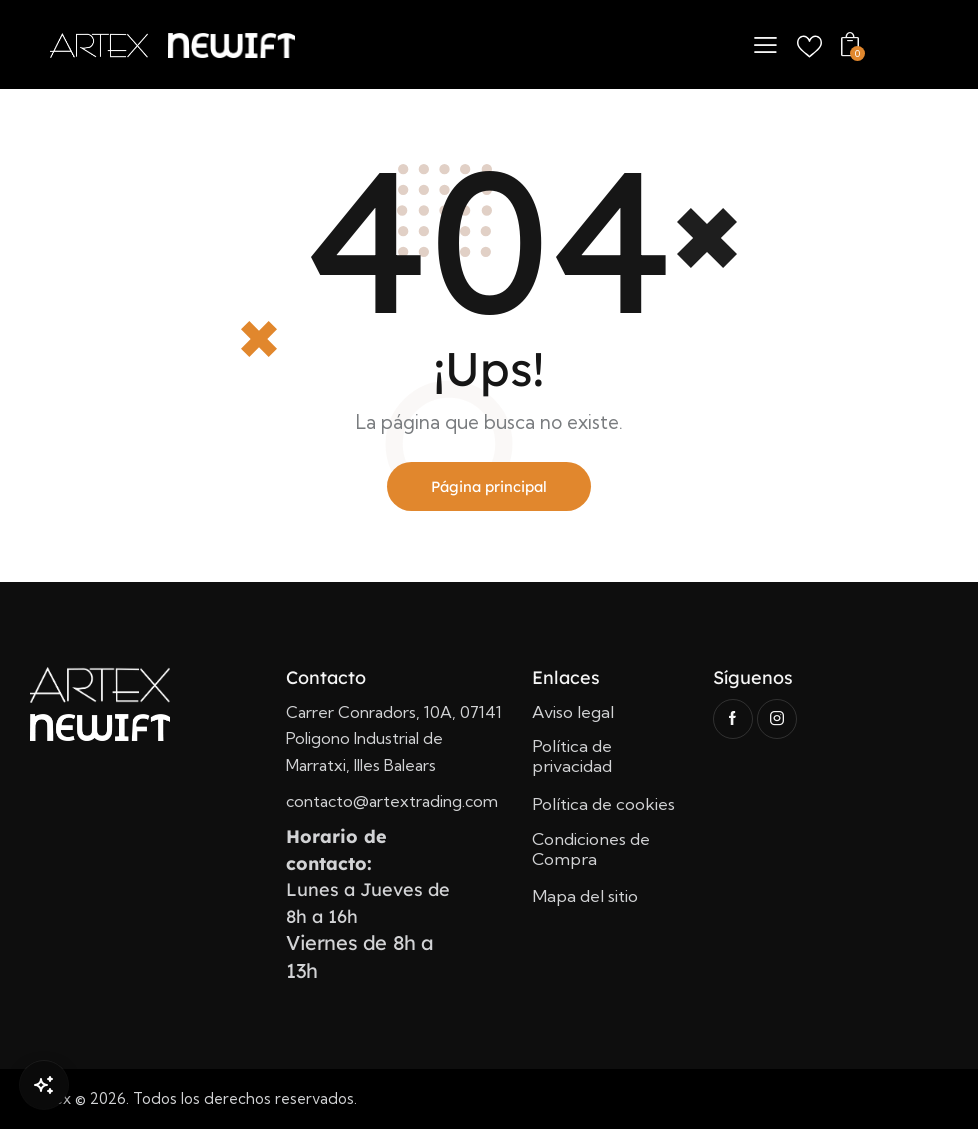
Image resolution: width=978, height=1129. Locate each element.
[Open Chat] (44, 1085)
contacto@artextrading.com (392, 802)
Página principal (489, 486)
